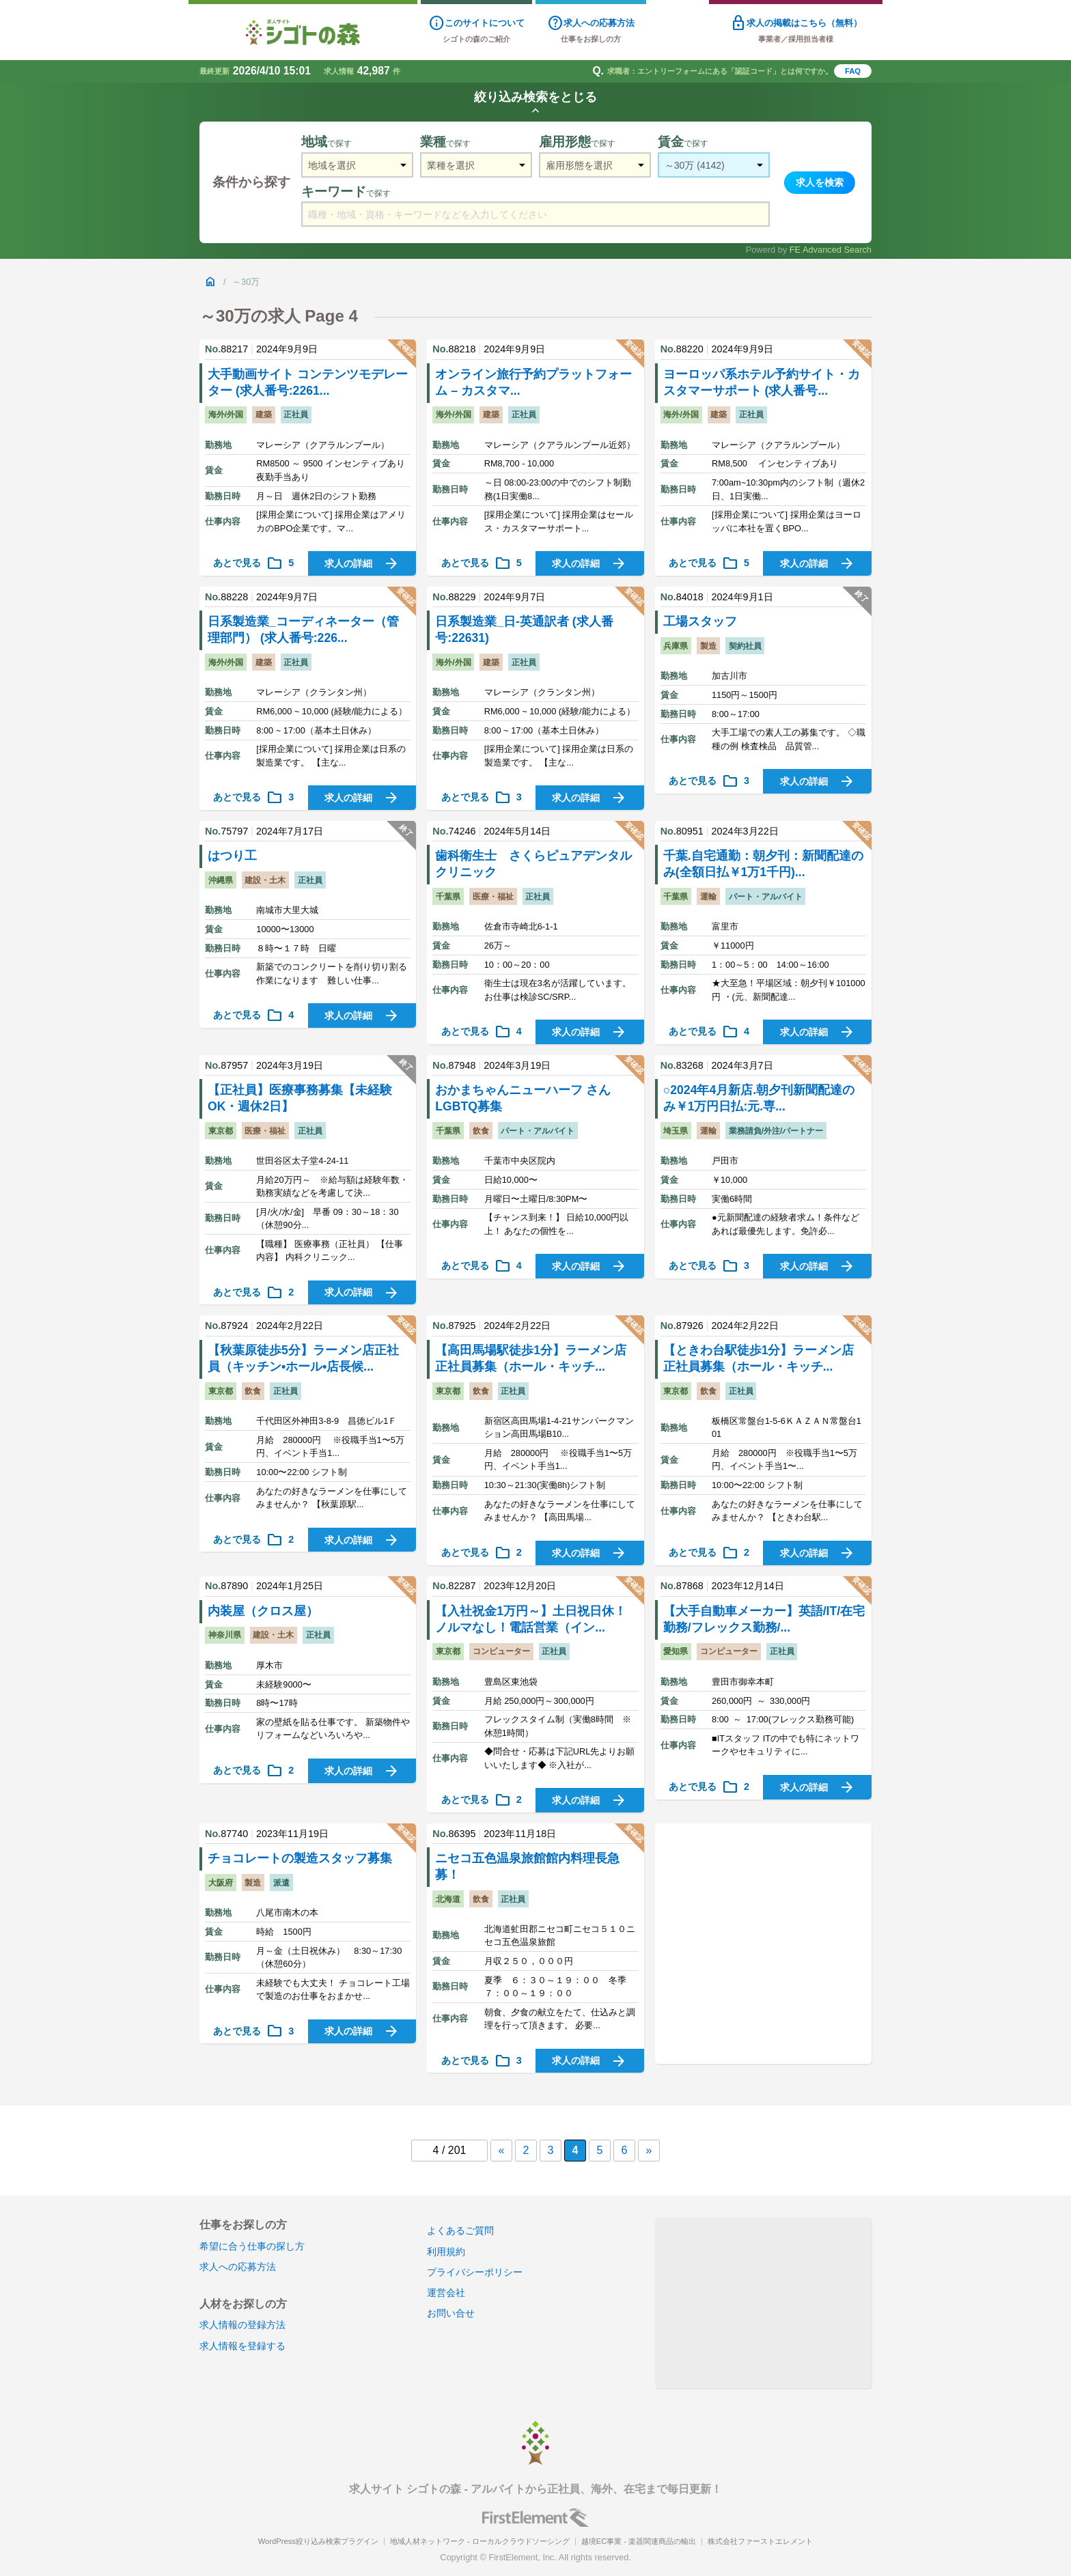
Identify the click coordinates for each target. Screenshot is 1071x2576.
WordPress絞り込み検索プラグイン (318, 2541)
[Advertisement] (763, 1943)
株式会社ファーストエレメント (760, 2541)
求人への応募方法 (237, 2266)
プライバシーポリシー (475, 2272)
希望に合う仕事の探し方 (252, 2246)
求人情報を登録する (242, 2345)
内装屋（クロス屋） (263, 1611)
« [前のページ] (502, 2150)
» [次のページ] (649, 2150)
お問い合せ (451, 2313)
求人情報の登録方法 (242, 2324)
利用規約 (446, 2251)
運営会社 (446, 2292)
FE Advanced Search (831, 249)
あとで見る (253, 563)
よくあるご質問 (460, 2230)
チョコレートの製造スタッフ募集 (300, 1858)
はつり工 (232, 856)
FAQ (853, 71)
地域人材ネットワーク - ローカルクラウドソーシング (480, 2541)
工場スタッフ (700, 621)
